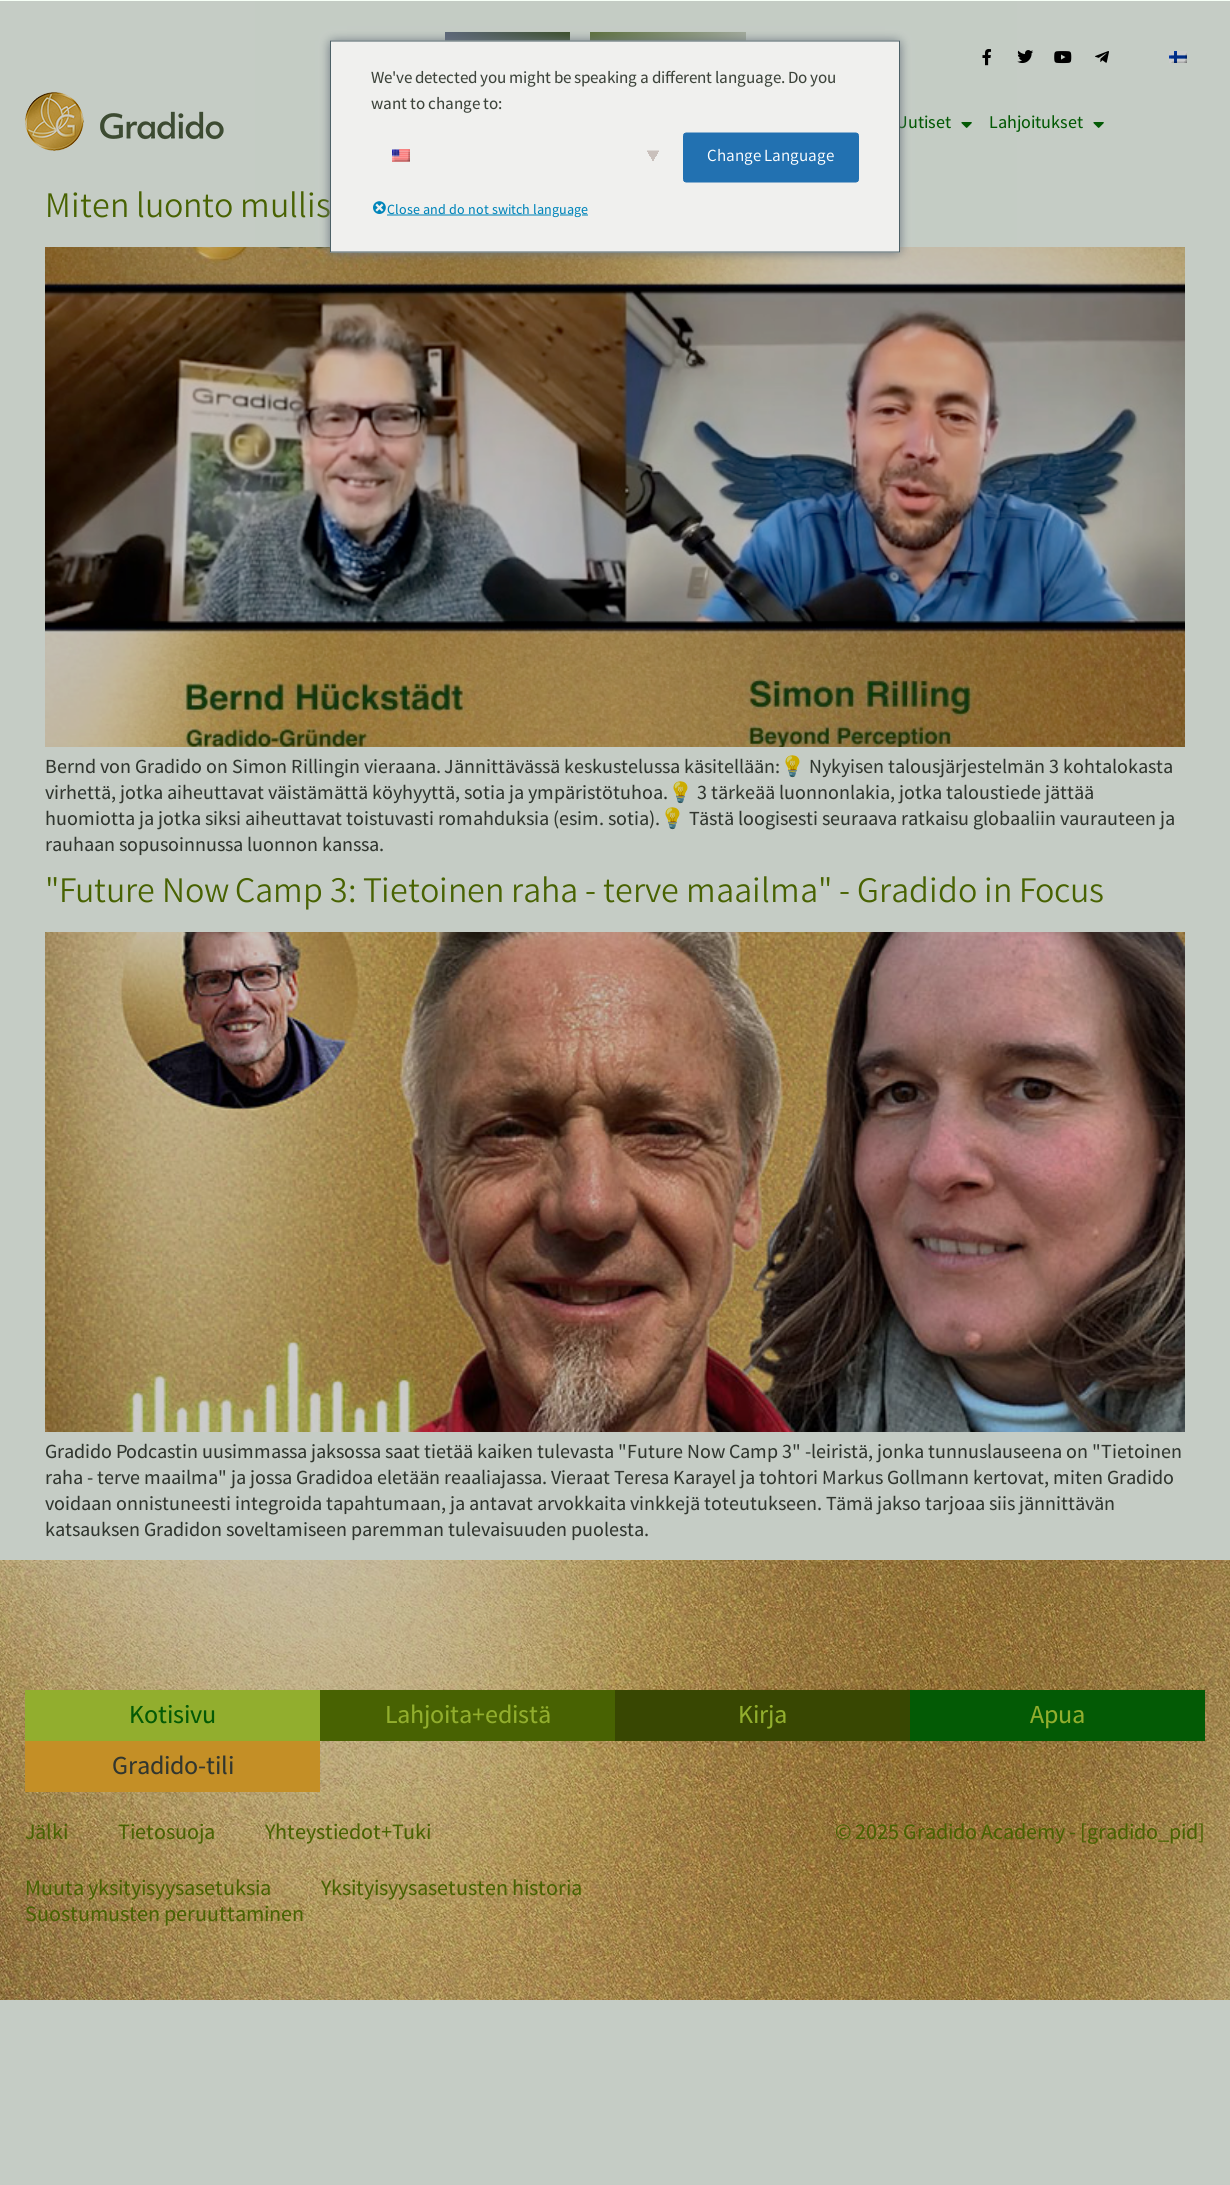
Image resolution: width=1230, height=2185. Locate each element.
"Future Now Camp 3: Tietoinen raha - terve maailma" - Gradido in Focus (574, 895)
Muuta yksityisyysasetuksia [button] (148, 1891)
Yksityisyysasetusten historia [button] (451, 1891)
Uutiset (934, 124)
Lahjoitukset (1046, 124)
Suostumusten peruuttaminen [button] (164, 1917)
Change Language (770, 156)
